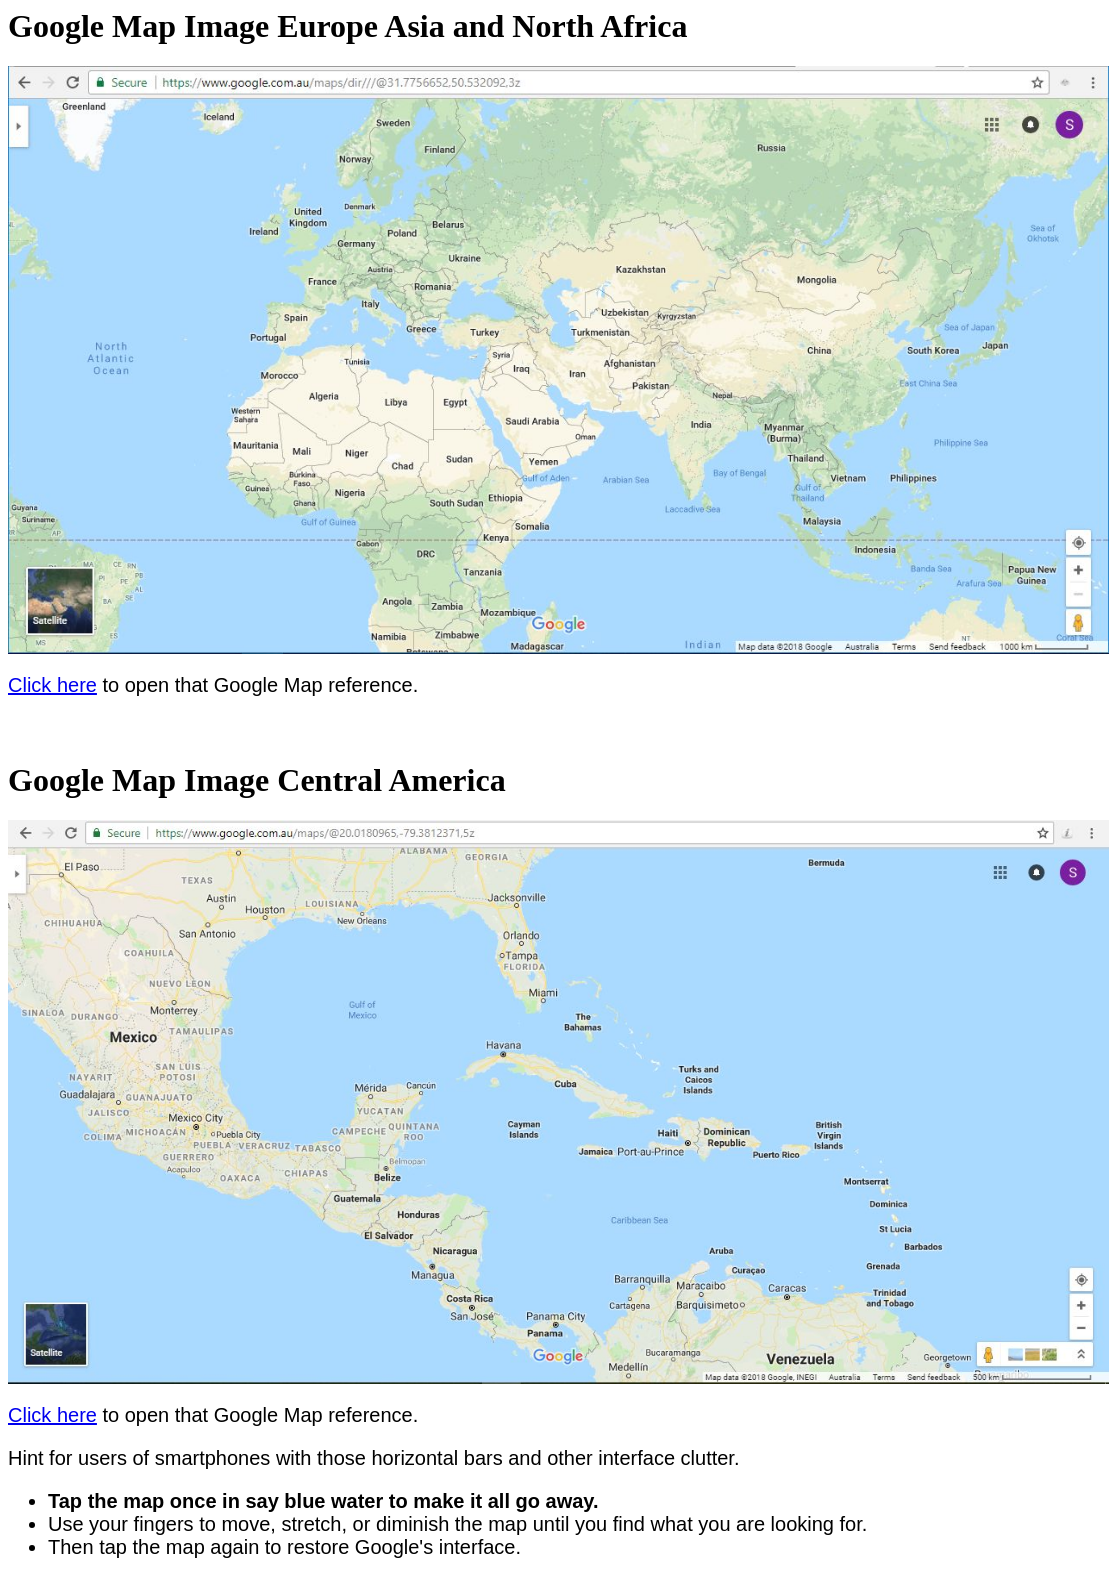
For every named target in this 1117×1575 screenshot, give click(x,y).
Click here (52, 685)
